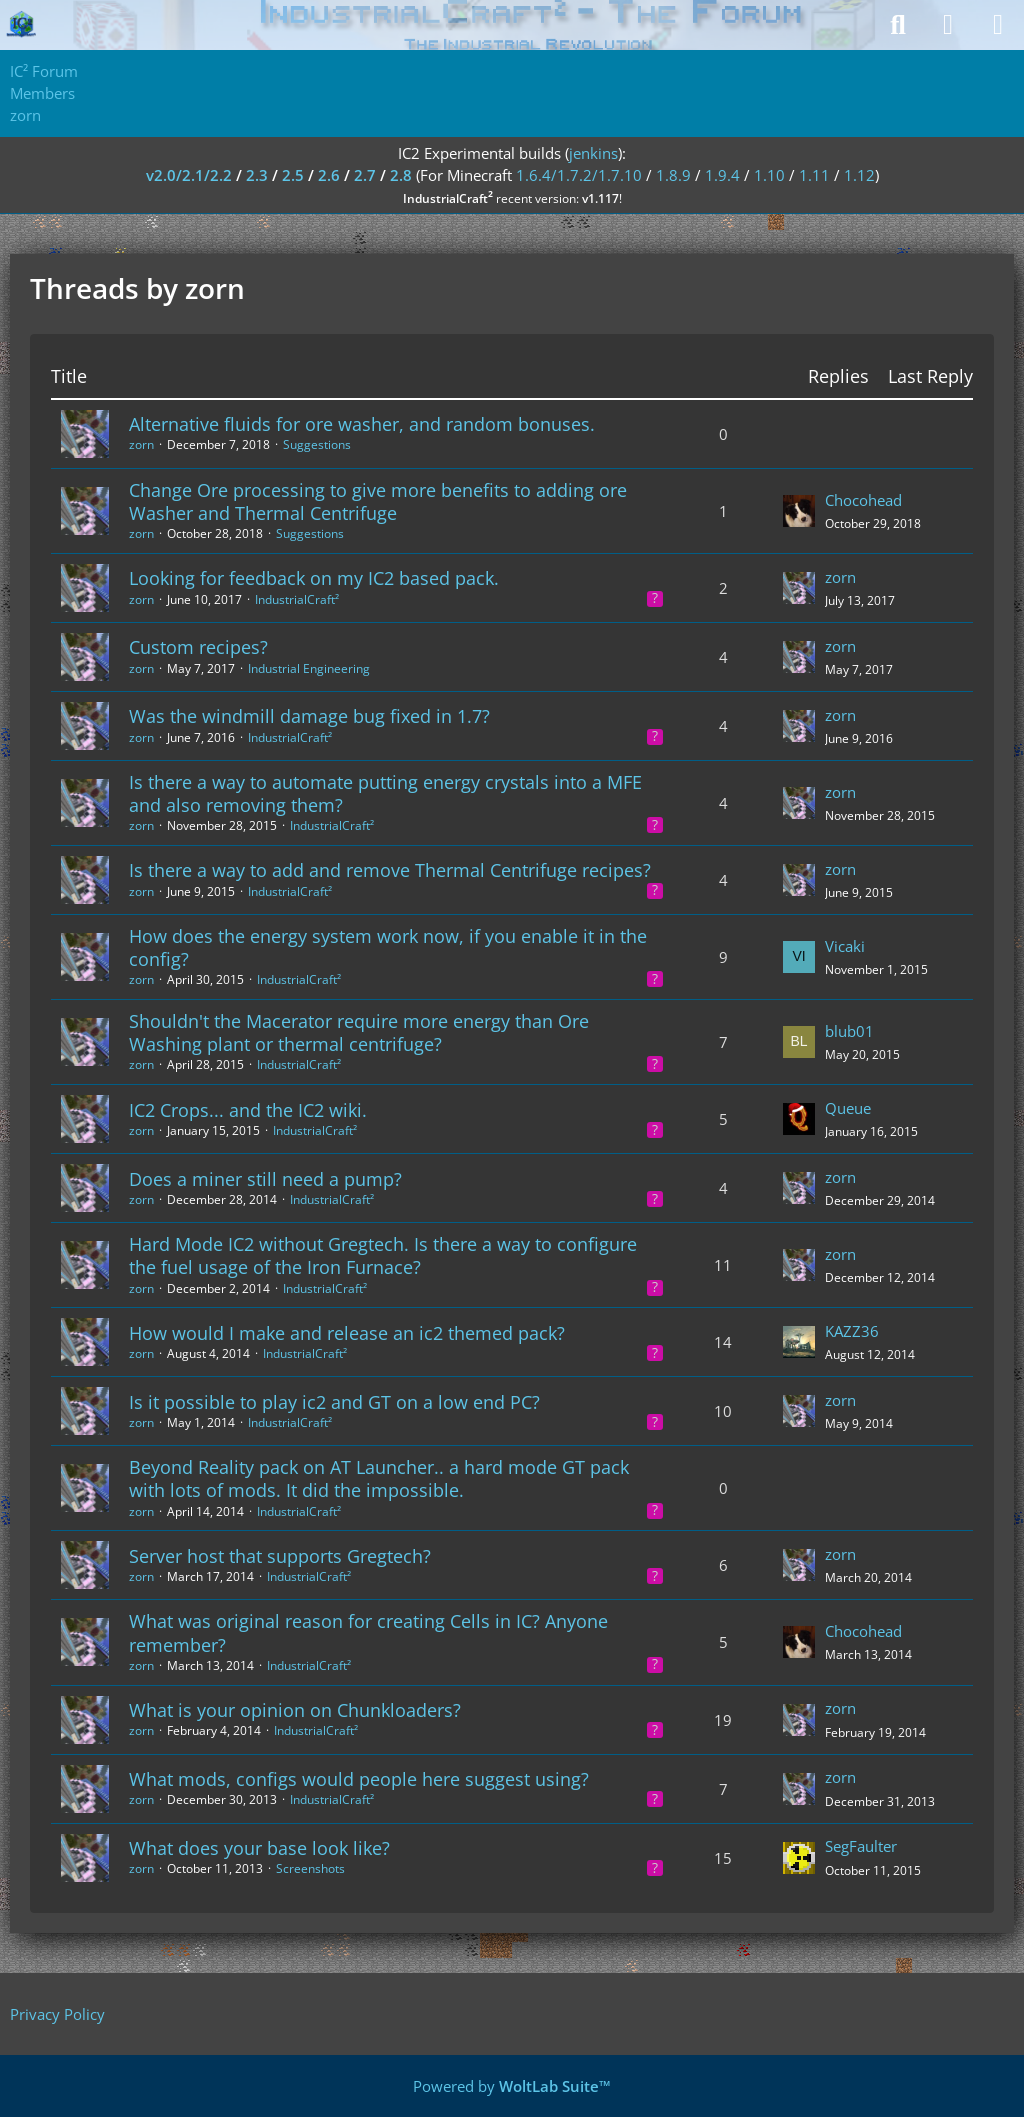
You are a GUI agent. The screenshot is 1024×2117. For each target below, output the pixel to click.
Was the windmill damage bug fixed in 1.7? (309, 716)
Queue (848, 1108)
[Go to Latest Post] (799, 511)
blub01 (849, 1031)
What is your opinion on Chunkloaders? (295, 1710)
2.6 (329, 175)
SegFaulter (861, 1846)
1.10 (769, 175)
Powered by (512, 2086)
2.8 (401, 175)
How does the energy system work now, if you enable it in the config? (388, 947)
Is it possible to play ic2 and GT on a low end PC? (334, 1402)
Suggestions (317, 444)
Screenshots (310, 1868)
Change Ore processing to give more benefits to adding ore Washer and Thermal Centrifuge (378, 501)
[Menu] (998, 25)
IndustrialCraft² (297, 599)
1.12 (859, 175)
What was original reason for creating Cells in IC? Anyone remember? (368, 1632)
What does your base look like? (259, 1848)
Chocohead (863, 500)
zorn (141, 444)
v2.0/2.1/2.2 (189, 175)
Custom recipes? (198, 647)
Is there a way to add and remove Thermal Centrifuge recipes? (390, 870)
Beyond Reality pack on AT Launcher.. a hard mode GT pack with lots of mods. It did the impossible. (379, 1478)
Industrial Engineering (309, 668)
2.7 (365, 175)
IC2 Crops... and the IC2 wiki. (248, 1110)
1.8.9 (673, 175)
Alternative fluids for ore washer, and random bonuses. (362, 424)
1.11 (814, 175)
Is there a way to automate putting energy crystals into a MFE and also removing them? (385, 793)
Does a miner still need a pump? (265, 1179)
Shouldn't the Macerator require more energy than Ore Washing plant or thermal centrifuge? (359, 1032)
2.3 (257, 175)
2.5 (293, 175)
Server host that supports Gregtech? (280, 1556)
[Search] (898, 25)
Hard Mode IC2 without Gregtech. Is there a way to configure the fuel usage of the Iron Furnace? (383, 1255)
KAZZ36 (852, 1331)
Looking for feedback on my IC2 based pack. (314, 578)
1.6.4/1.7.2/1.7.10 (579, 175)
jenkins (593, 153)
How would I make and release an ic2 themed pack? (347, 1333)
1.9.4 (722, 175)
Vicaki (845, 946)
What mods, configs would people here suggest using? (359, 1779)
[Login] (948, 25)
